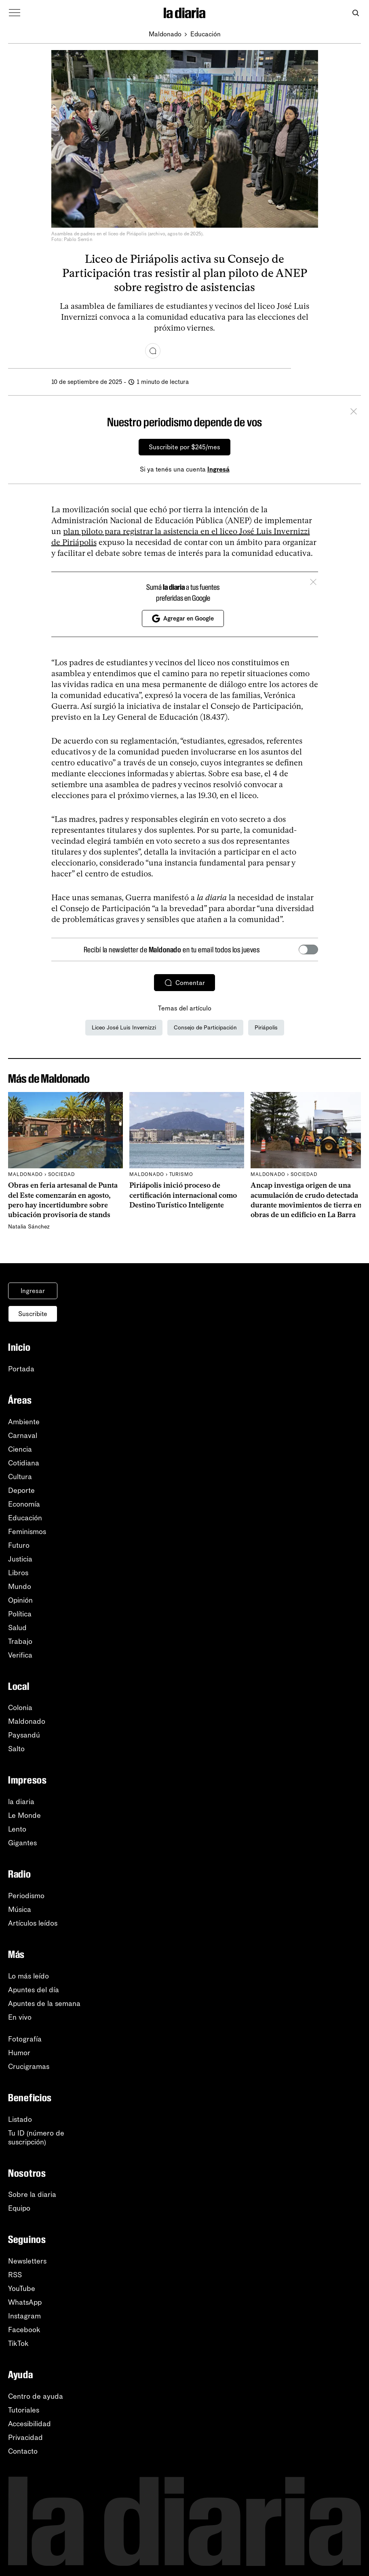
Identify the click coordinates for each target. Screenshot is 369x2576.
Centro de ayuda (35, 2396)
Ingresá (218, 469)
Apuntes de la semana (44, 2003)
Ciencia (20, 1449)
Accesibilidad (29, 2423)
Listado (20, 2119)
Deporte (21, 1490)
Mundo (19, 1586)
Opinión (20, 1600)
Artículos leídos (32, 1923)
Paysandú (24, 1735)
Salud (17, 1627)
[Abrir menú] (14, 12)
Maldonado (165, 34)
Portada (21, 1369)
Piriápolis (266, 1027)
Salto (16, 1748)
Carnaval (22, 1435)
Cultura (20, 1476)
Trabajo (20, 1641)
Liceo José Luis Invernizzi (124, 1027)
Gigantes (22, 1842)
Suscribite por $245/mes (184, 447)
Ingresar (33, 1291)
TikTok (18, 2343)
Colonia (20, 1707)
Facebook (24, 2329)
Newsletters (27, 2261)
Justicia (20, 1559)
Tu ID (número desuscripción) (36, 2137)
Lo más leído (28, 1976)
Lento (17, 1829)
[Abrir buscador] (355, 13)
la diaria (21, 1801)
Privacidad (25, 2437)
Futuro (19, 1545)
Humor (19, 2052)
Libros (18, 1572)
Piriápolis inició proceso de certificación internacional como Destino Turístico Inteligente (183, 1195)
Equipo (19, 2208)
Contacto (23, 2451)
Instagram (24, 2316)
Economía (24, 1504)
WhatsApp (25, 2302)
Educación (205, 34)
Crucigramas (28, 2066)
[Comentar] (152, 350)
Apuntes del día (33, 1989)
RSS (15, 2274)
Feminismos (27, 1531)
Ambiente (24, 1421)
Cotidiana (23, 1463)
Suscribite (32, 1314)
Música (19, 1909)
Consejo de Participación (205, 1027)
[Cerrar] (353, 412)
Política (20, 1614)
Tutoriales (23, 2410)
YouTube (21, 2288)
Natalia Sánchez (29, 1226)
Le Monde (24, 1815)
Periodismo (26, 1895)
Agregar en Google (183, 618)
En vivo (20, 2017)
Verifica (20, 1655)
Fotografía (25, 2039)
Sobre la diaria (32, 2194)
